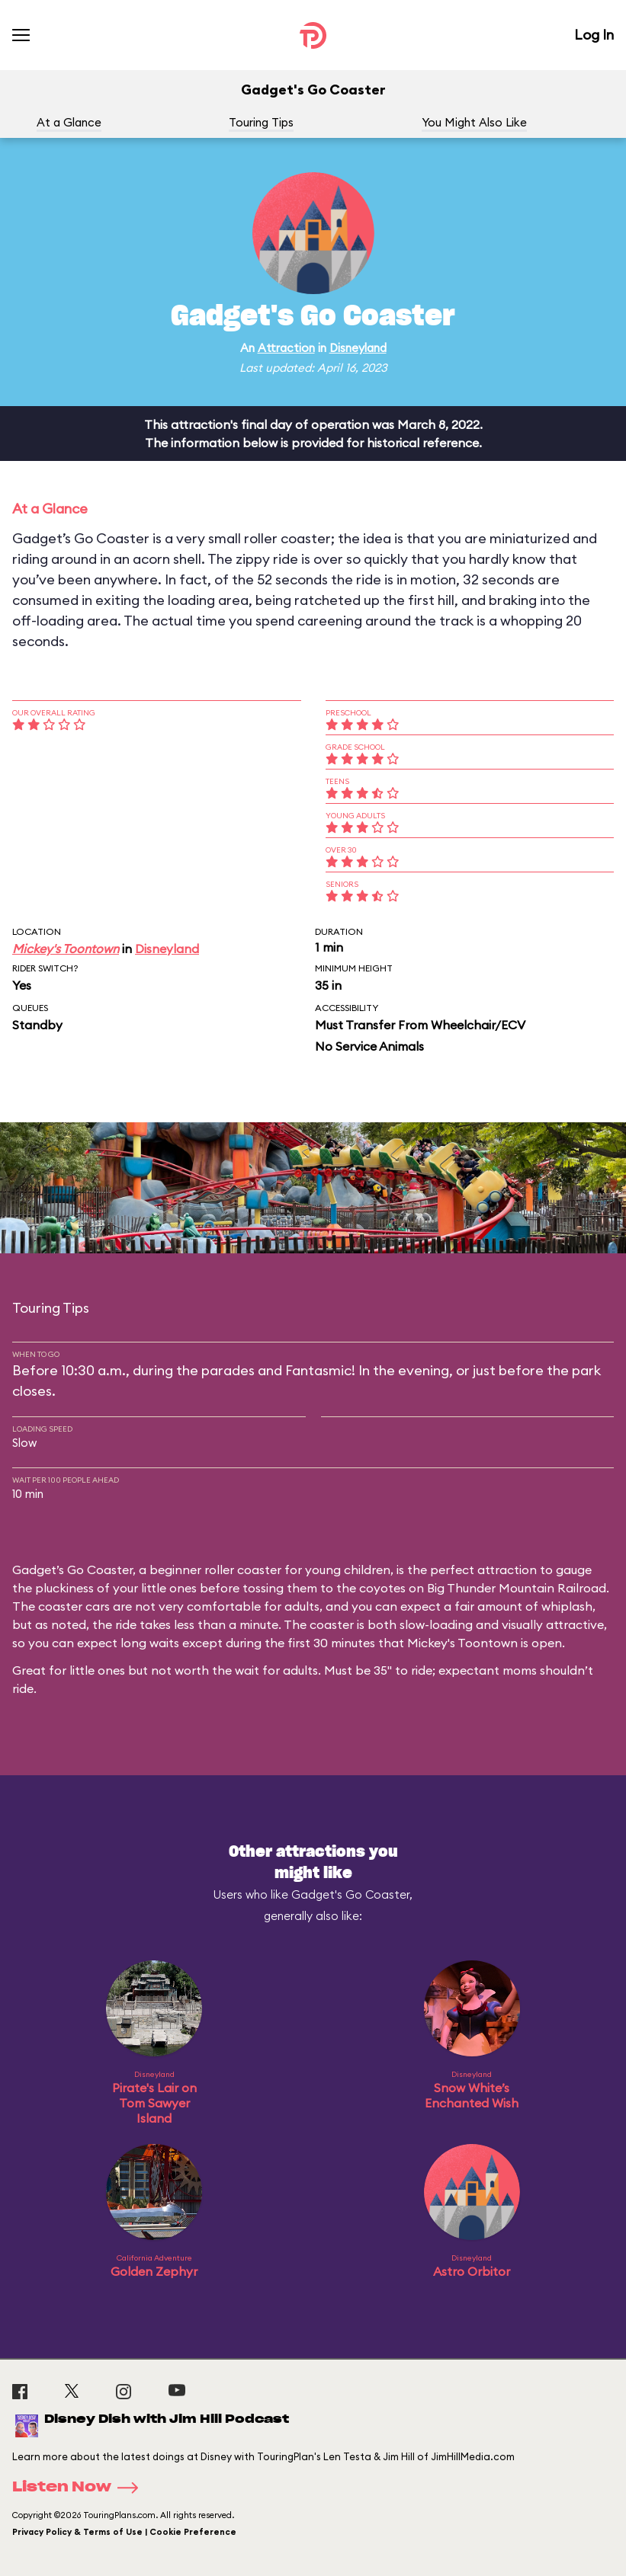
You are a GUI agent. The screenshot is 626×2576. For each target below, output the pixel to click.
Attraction (286, 348)
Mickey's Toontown (65, 948)
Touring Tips (261, 122)
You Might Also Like (474, 122)
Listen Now (80, 2487)
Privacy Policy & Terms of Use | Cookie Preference (124, 2531)
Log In (594, 34)
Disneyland (358, 348)
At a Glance (69, 122)
